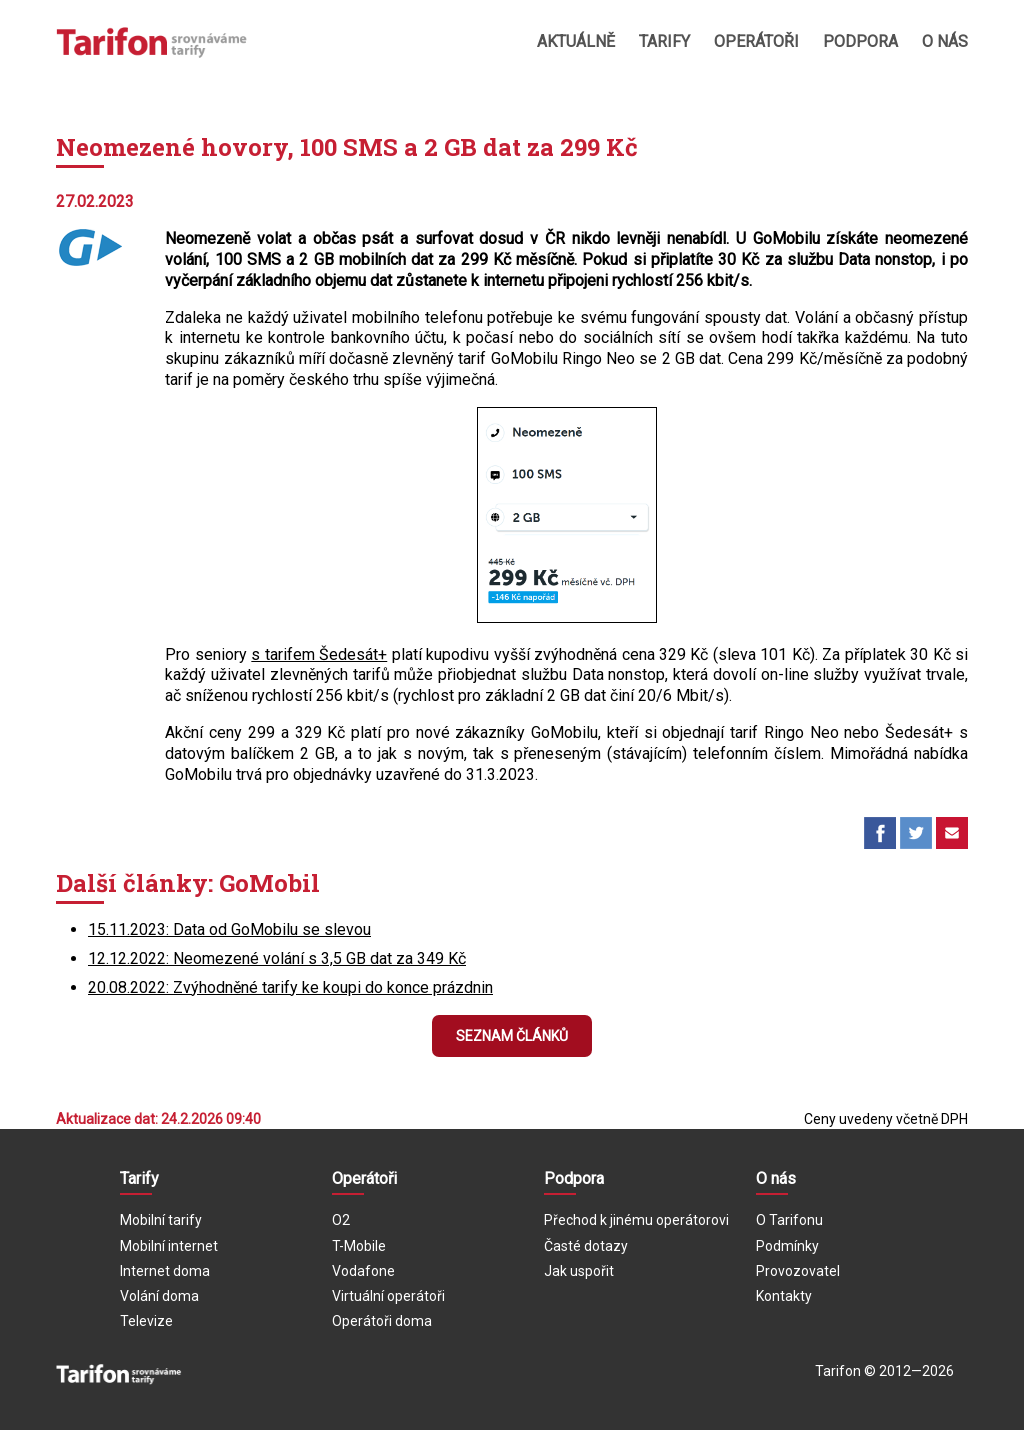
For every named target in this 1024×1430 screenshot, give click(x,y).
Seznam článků (512, 1036)
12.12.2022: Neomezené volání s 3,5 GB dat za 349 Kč (277, 958)
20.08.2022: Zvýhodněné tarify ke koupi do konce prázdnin (290, 987)
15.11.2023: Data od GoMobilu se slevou (229, 929)
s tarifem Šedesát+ (319, 654)
